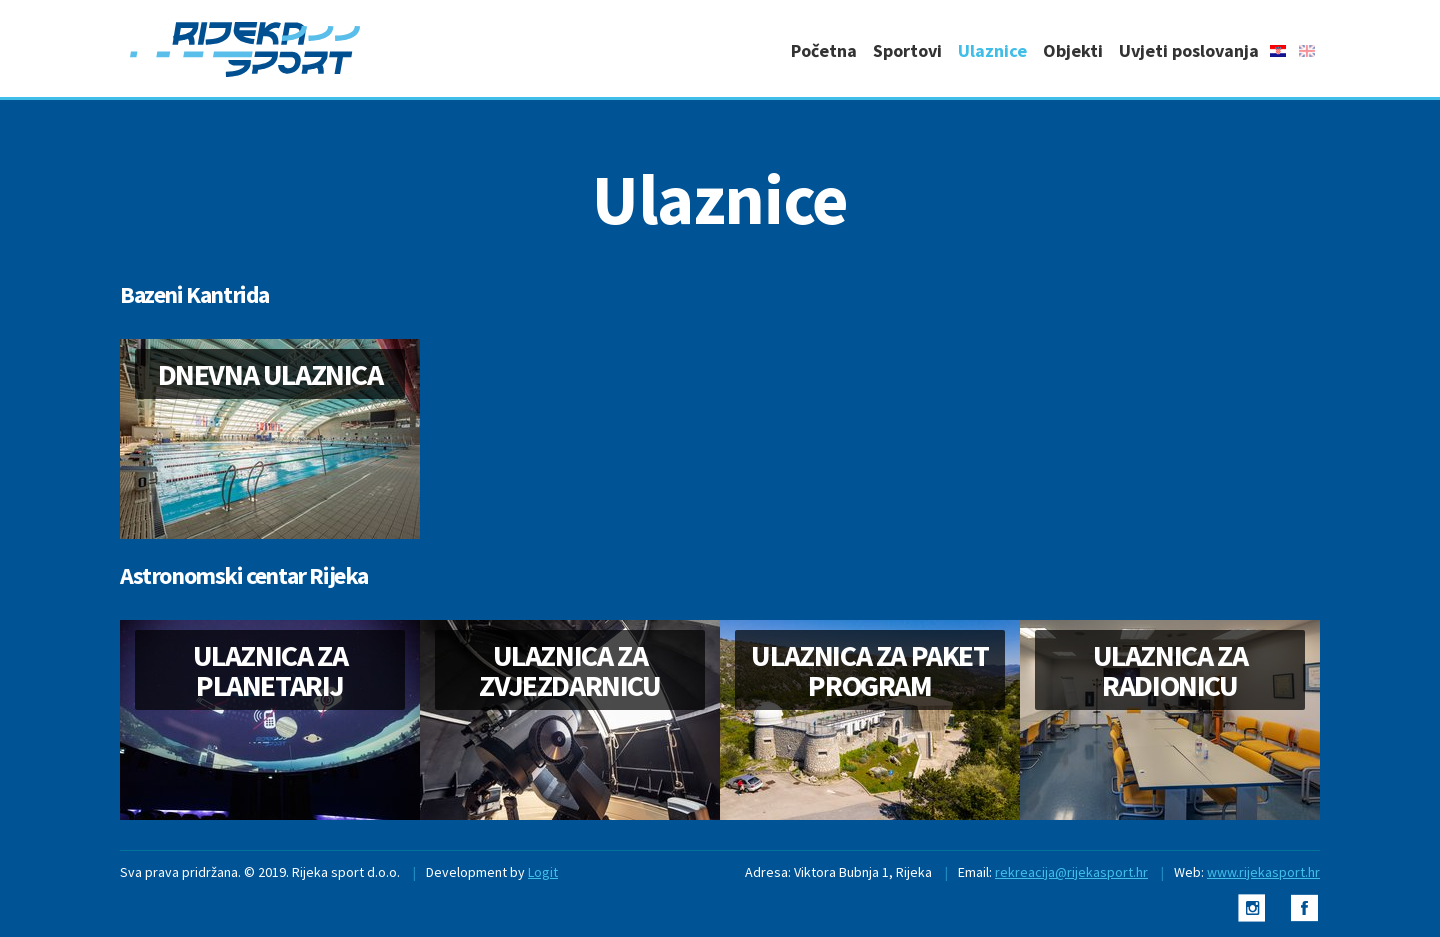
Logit (543, 872)
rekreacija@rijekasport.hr (1071, 872)
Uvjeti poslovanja (1189, 50)
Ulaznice (992, 50)
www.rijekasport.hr (1263, 872)
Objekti (1073, 50)
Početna (824, 50)
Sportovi (907, 50)
